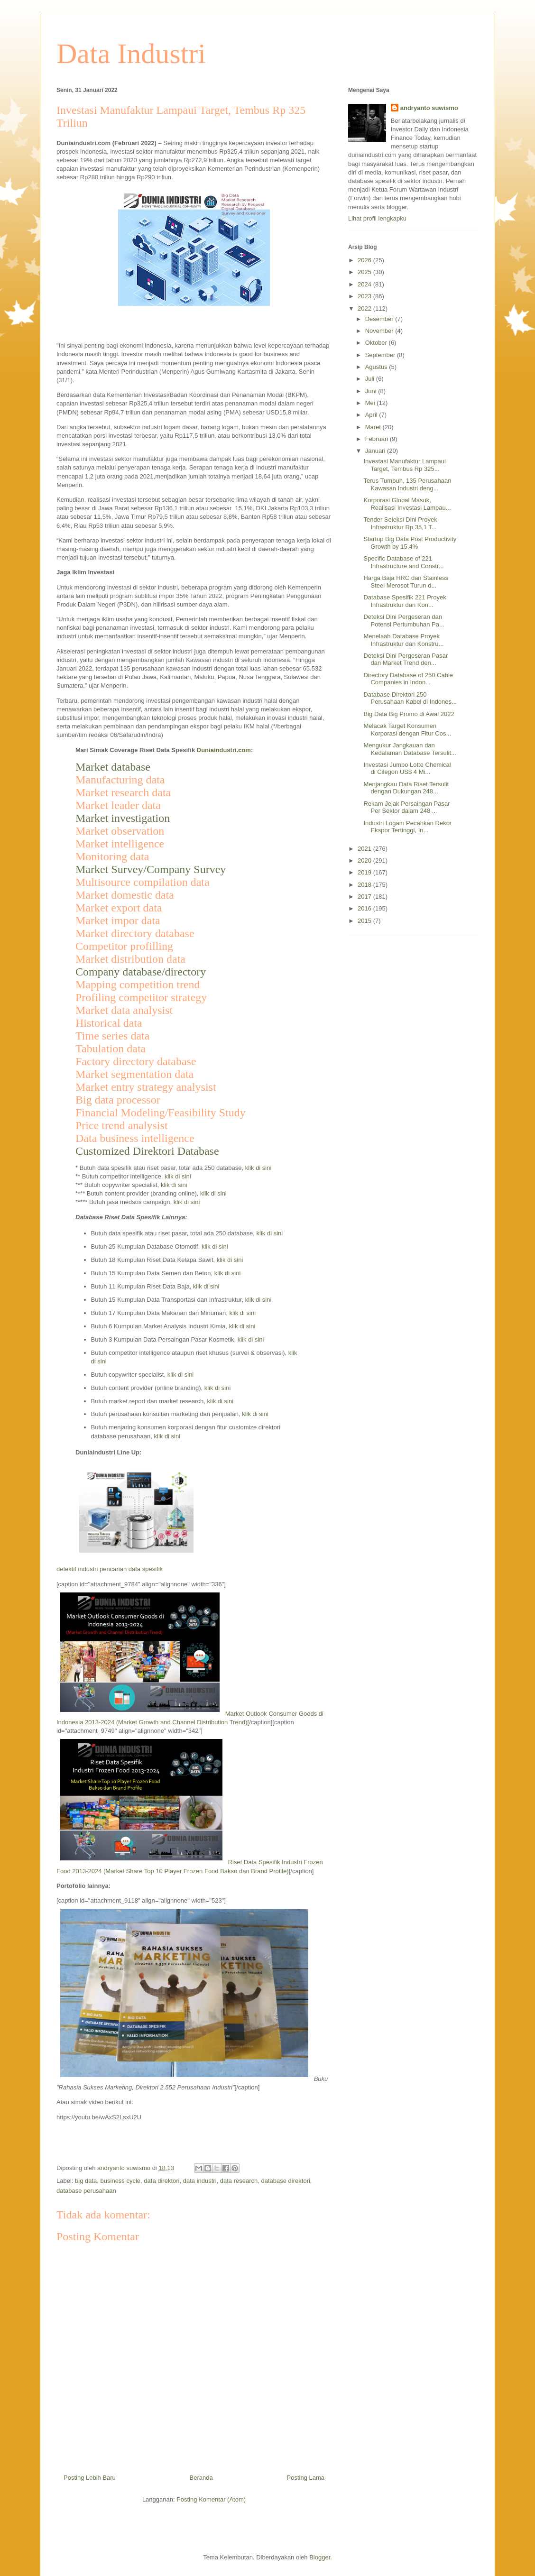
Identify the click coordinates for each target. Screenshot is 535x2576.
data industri (200, 2180)
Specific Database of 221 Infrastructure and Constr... (403, 562)
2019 (365, 872)
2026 (365, 260)
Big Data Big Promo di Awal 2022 (408, 714)
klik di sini (258, 1167)
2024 (365, 284)
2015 (365, 920)
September (381, 355)
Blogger (319, 2557)
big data (86, 2180)
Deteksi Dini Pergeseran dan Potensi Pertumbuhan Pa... (403, 620)
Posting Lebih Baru (90, 2477)
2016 (365, 908)
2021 (365, 848)
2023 (365, 296)
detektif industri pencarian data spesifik (109, 1569)
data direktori (161, 2180)
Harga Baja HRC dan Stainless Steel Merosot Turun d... (405, 581)
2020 (365, 860)
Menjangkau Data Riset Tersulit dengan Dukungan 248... (406, 788)
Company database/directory (140, 972)
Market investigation (122, 818)
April (372, 414)
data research (239, 2180)
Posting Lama (306, 2477)
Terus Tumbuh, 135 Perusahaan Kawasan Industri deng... (407, 484)
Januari (376, 450)
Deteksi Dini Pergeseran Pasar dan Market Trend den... (405, 659)
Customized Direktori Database (147, 1151)
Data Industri (131, 53)
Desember (380, 318)
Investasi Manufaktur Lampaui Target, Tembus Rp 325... (404, 465)
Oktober (377, 342)
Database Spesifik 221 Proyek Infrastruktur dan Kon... (404, 601)
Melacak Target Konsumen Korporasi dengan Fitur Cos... (407, 729)
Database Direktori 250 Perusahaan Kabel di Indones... (409, 698)
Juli (370, 378)
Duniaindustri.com (224, 750)
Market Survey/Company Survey (150, 869)
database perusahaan (86, 2190)
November (380, 330)
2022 (365, 308)
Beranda (201, 2477)
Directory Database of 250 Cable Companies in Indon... (408, 679)
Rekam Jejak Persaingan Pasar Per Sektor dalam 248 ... (406, 807)
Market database (112, 767)
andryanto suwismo (429, 107)
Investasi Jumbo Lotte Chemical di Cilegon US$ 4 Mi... (407, 768)
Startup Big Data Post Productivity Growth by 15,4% (409, 542)
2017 (365, 896)
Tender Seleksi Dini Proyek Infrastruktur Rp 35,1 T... (400, 523)
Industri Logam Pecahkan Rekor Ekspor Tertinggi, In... (407, 826)
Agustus (377, 366)
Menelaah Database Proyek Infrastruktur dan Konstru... (403, 640)
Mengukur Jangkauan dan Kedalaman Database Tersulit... (409, 749)
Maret (374, 427)
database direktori (285, 2180)
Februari (377, 438)
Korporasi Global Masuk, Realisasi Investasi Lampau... (407, 504)
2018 (365, 884)
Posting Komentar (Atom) (211, 2499)
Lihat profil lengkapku (377, 218)
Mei (371, 402)
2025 (365, 272)
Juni (371, 391)
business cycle (121, 2180)
